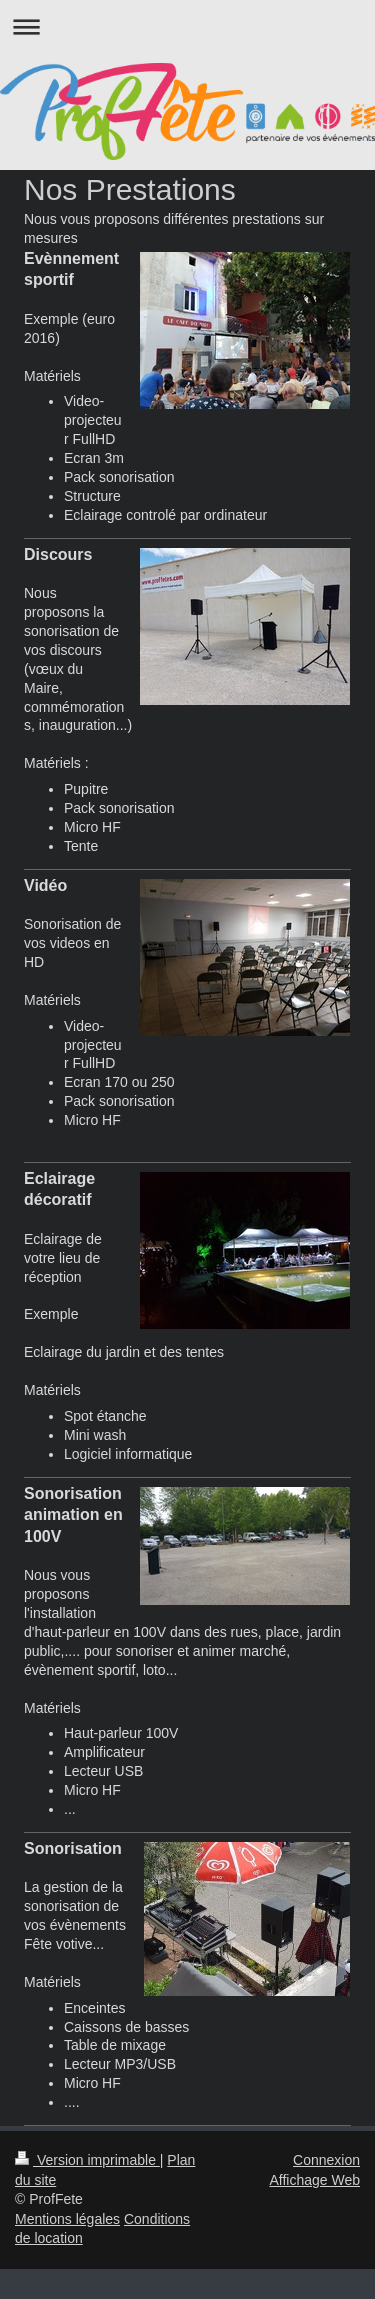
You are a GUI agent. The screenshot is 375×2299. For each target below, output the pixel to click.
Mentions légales (67, 2219)
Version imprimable (87, 2160)
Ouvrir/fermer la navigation (187, 26)
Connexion (326, 2160)
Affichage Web (314, 2180)
